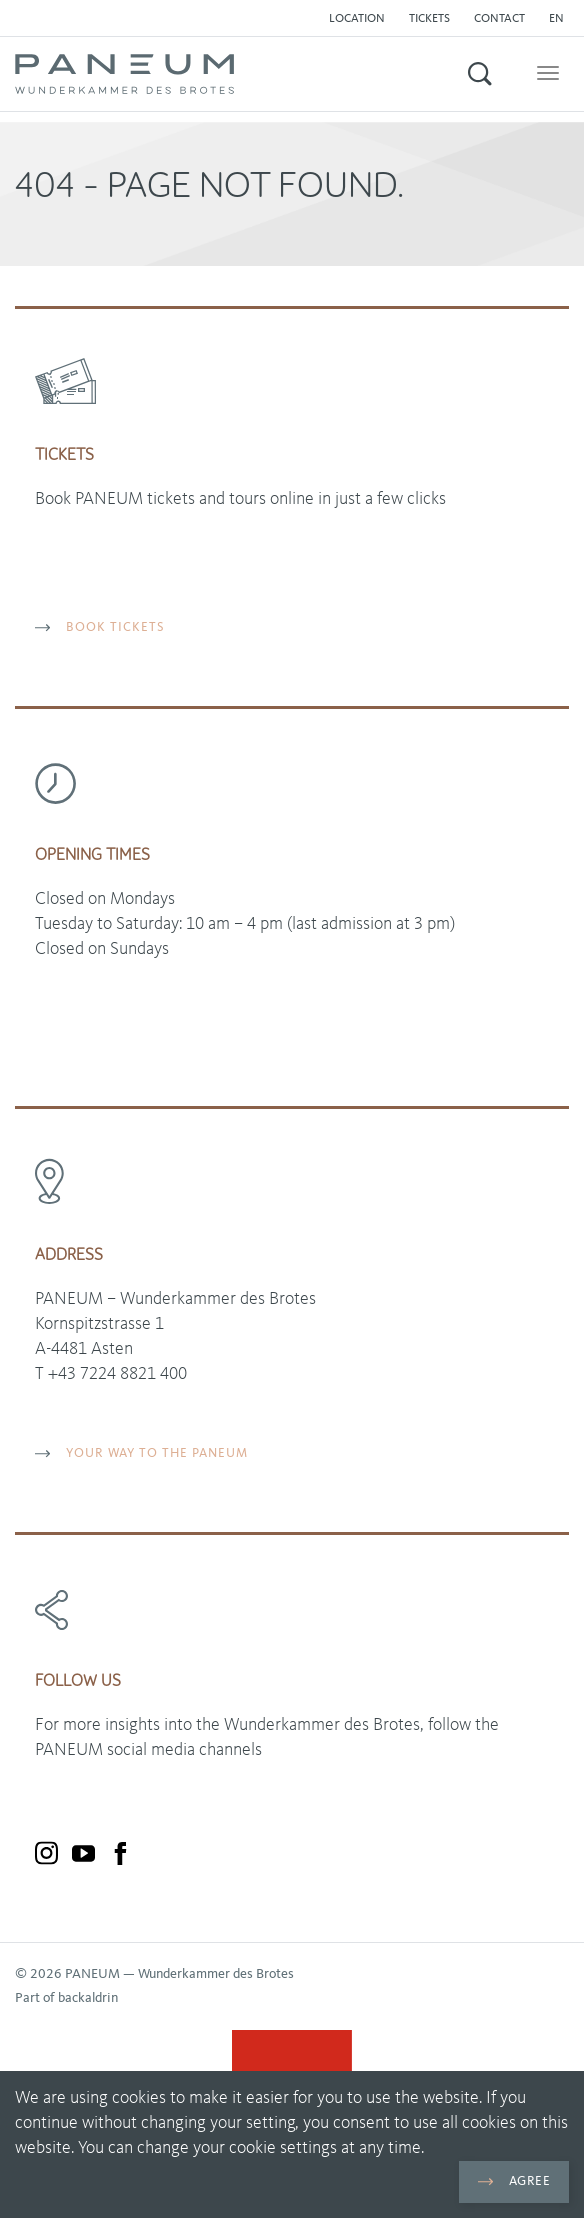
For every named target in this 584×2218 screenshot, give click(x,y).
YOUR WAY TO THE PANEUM (141, 1453)
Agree (514, 2181)
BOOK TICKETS (100, 627)
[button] (561, 19)
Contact (499, 19)
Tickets (429, 19)
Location (357, 19)
